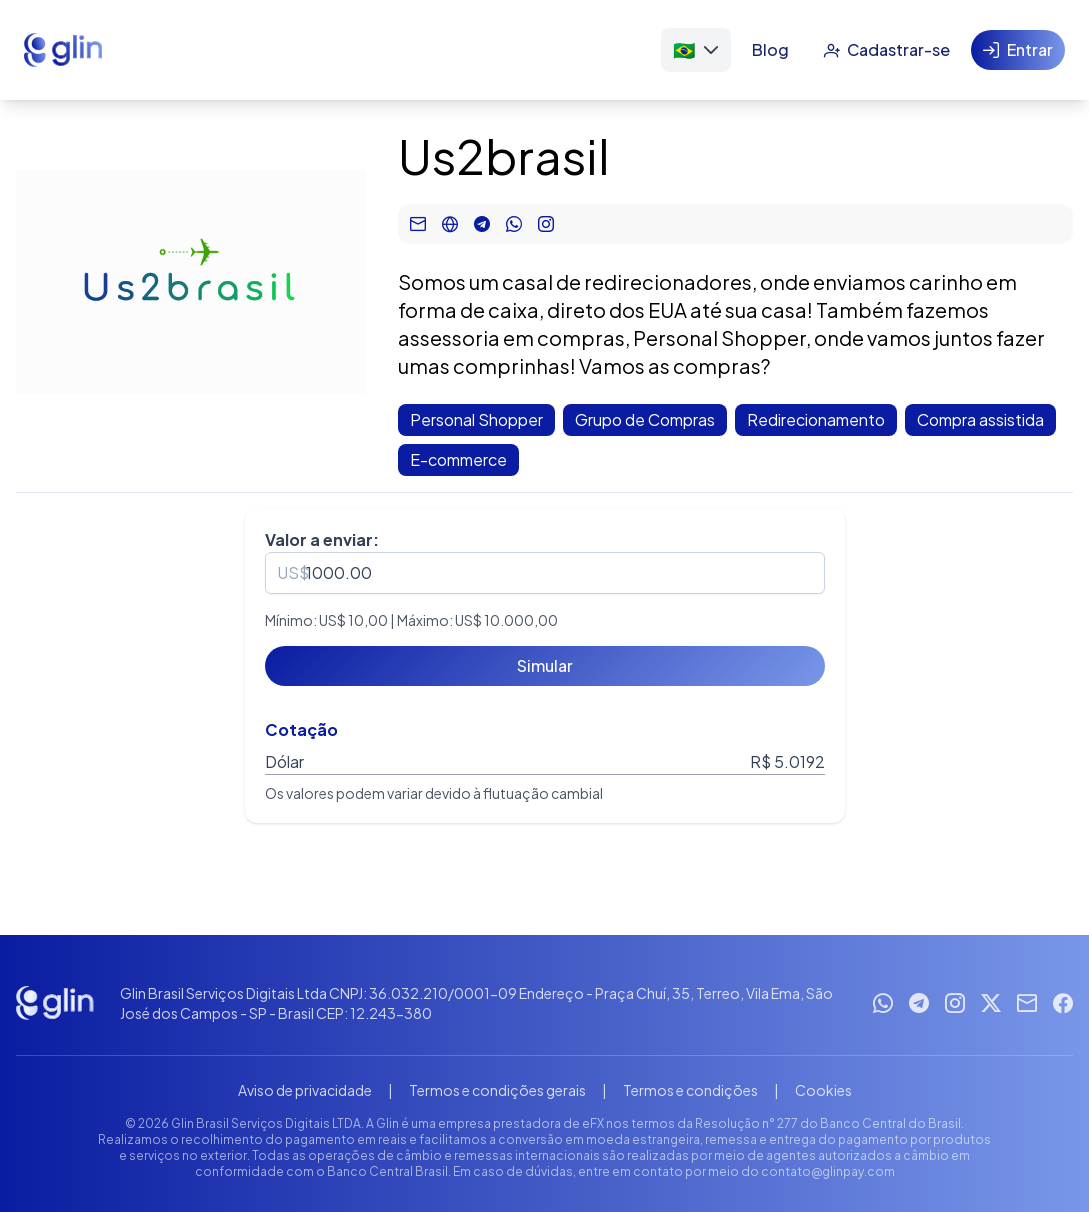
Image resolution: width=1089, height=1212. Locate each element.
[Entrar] (1018, 50)
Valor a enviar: (322, 539)
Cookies (823, 1090)
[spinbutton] (545, 573)
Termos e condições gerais (497, 1090)
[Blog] (770, 50)
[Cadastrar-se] (886, 50)
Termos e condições (690, 1090)
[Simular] (545, 666)
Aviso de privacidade (305, 1090)
